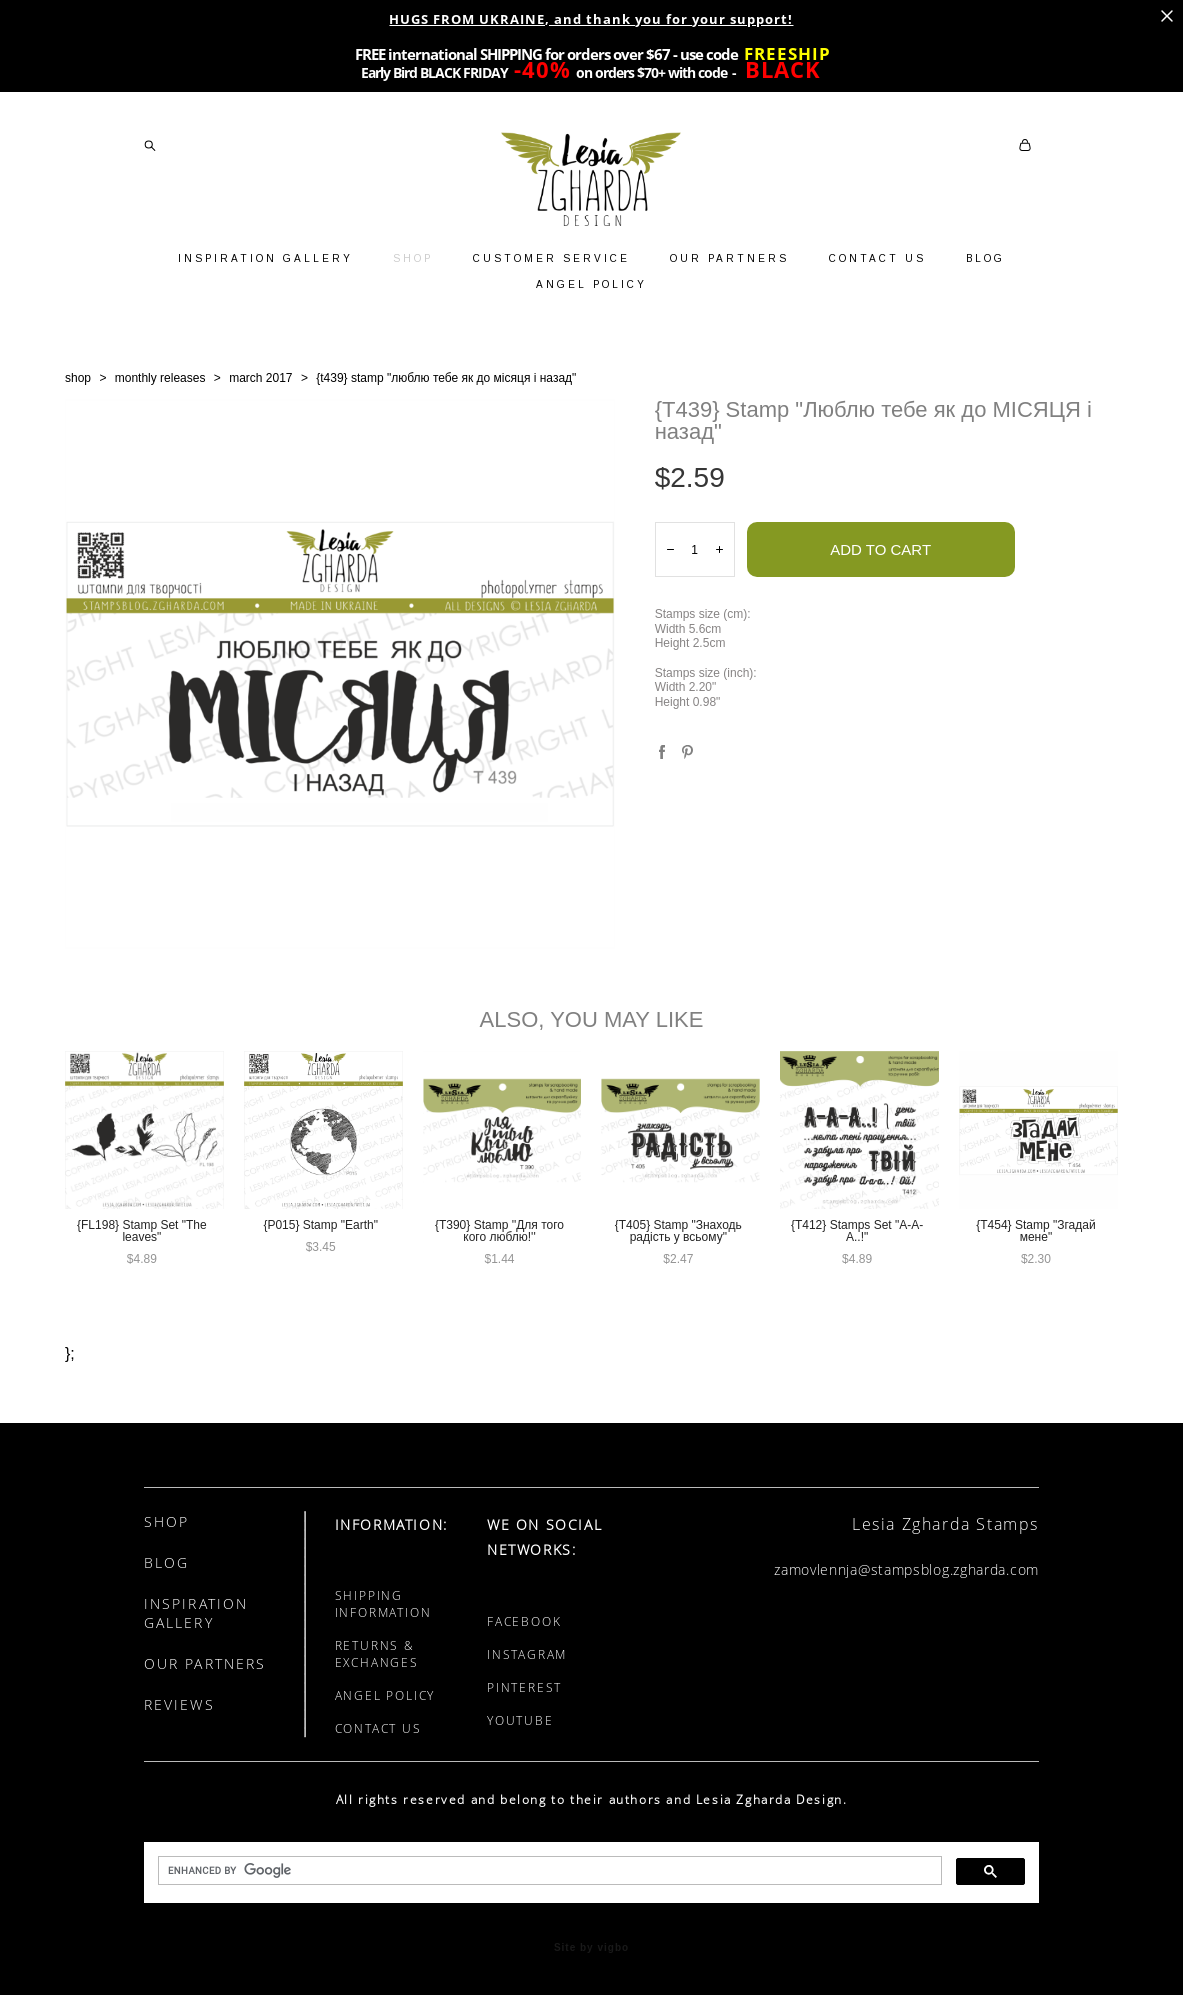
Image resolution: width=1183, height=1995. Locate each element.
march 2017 (260, 378)
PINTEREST (524, 1687)
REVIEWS (179, 1704)
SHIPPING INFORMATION (383, 1604)
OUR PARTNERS (729, 258)
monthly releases (160, 378)
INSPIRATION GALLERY (265, 258)
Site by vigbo (591, 1948)
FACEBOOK (524, 1621)
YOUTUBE (520, 1720)
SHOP (413, 258)
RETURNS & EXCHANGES (377, 1654)
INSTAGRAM (527, 1654)
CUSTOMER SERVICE (551, 258)
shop (78, 378)
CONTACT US (877, 258)
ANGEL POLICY (591, 284)
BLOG (985, 258)
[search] (548, 1871)
